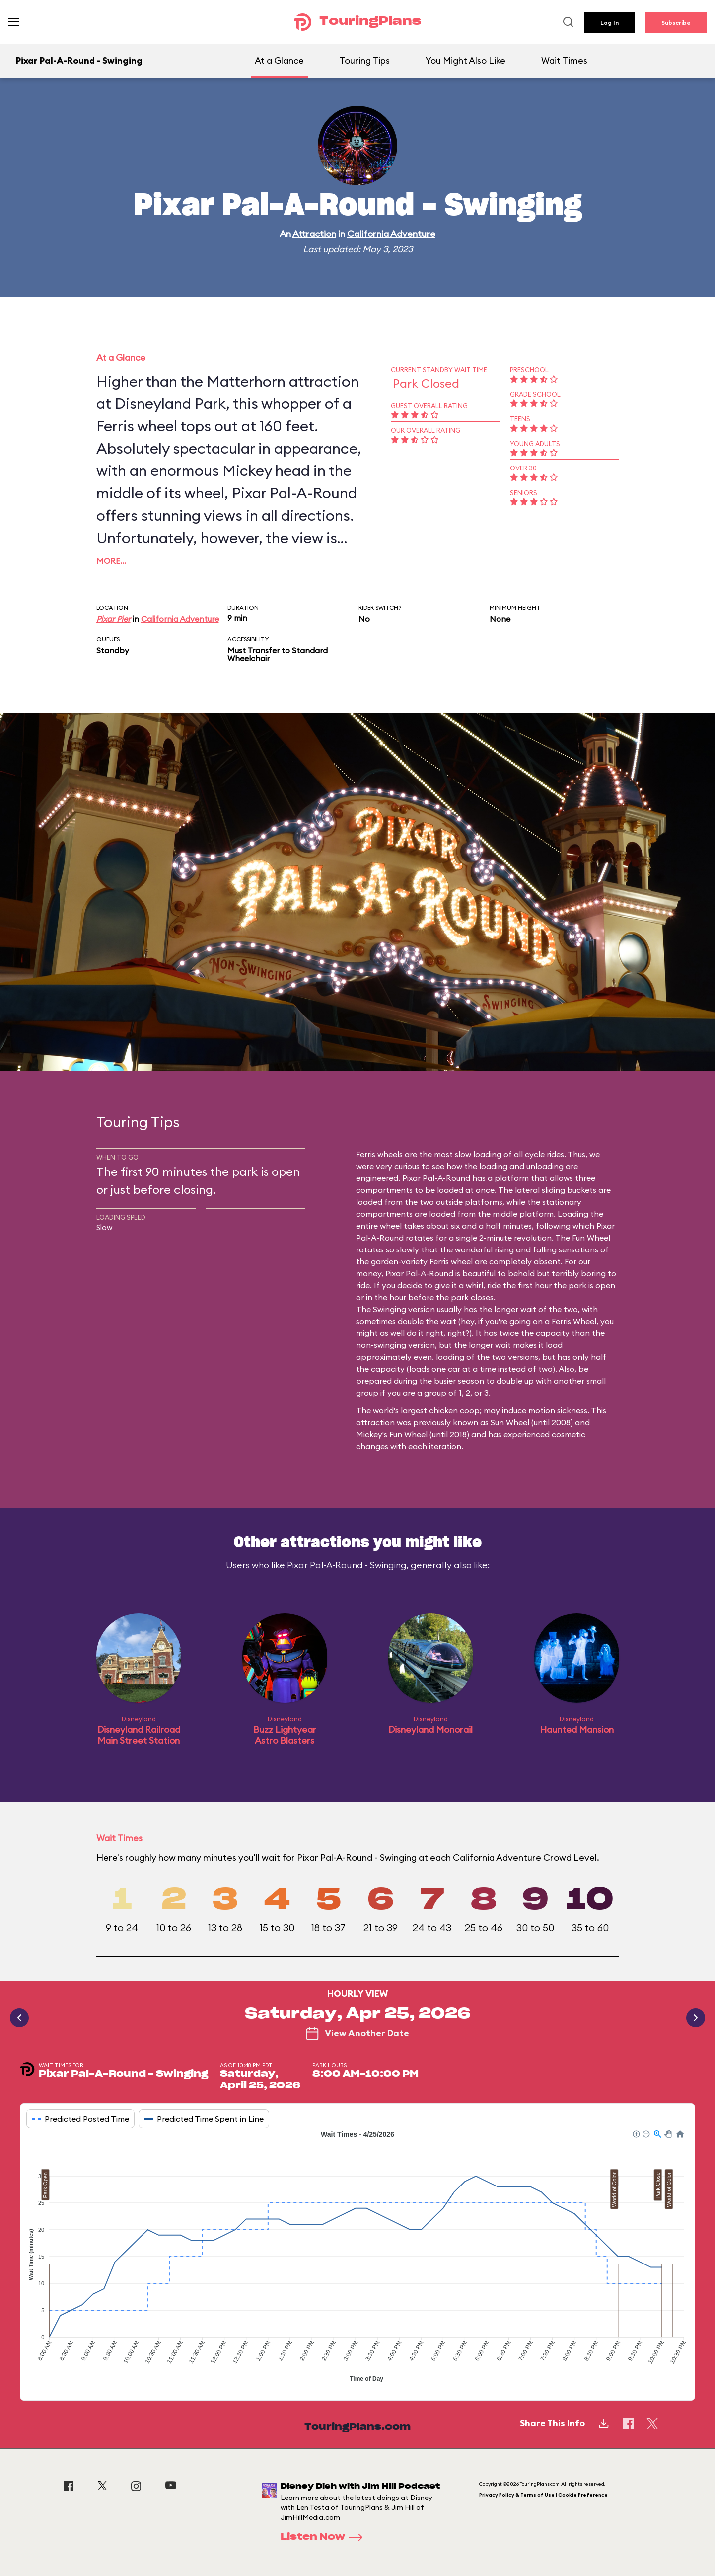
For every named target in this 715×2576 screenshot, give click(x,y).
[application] (357, 2257)
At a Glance (279, 60)
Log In (609, 22)
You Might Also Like (465, 60)
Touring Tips (365, 60)
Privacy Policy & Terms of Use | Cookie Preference (543, 2495)
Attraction (314, 233)
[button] (635, 2133)
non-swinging (381, 1345)
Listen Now (325, 2537)
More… (111, 561)
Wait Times (564, 60)
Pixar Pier (113, 619)
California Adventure (391, 233)
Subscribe (676, 22)
